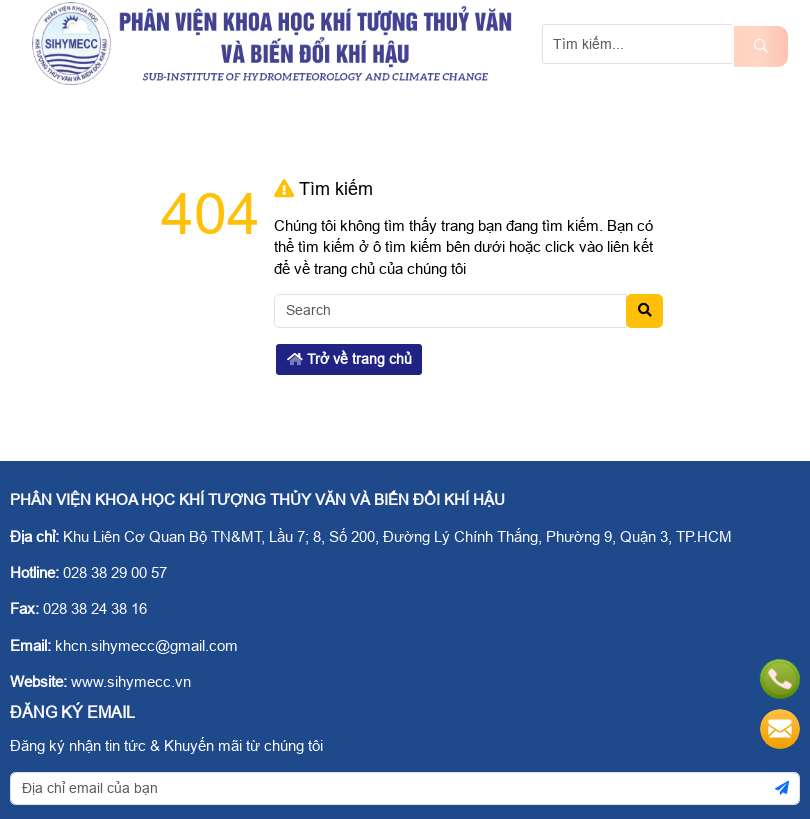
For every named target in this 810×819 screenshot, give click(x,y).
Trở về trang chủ (349, 359)
